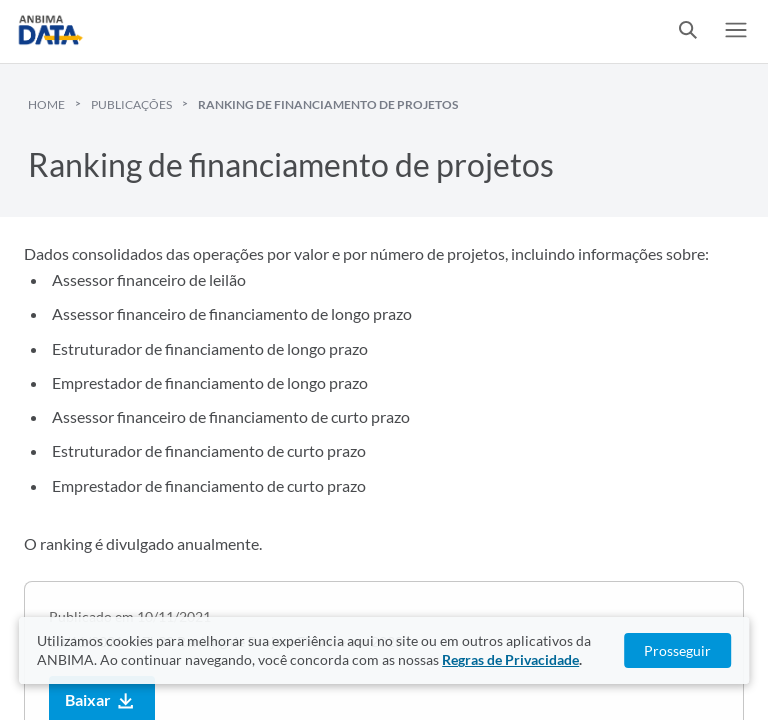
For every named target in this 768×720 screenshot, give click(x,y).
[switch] (688, 31)
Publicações (131, 104)
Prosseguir (677, 650)
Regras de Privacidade (510, 659)
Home (46, 104)
